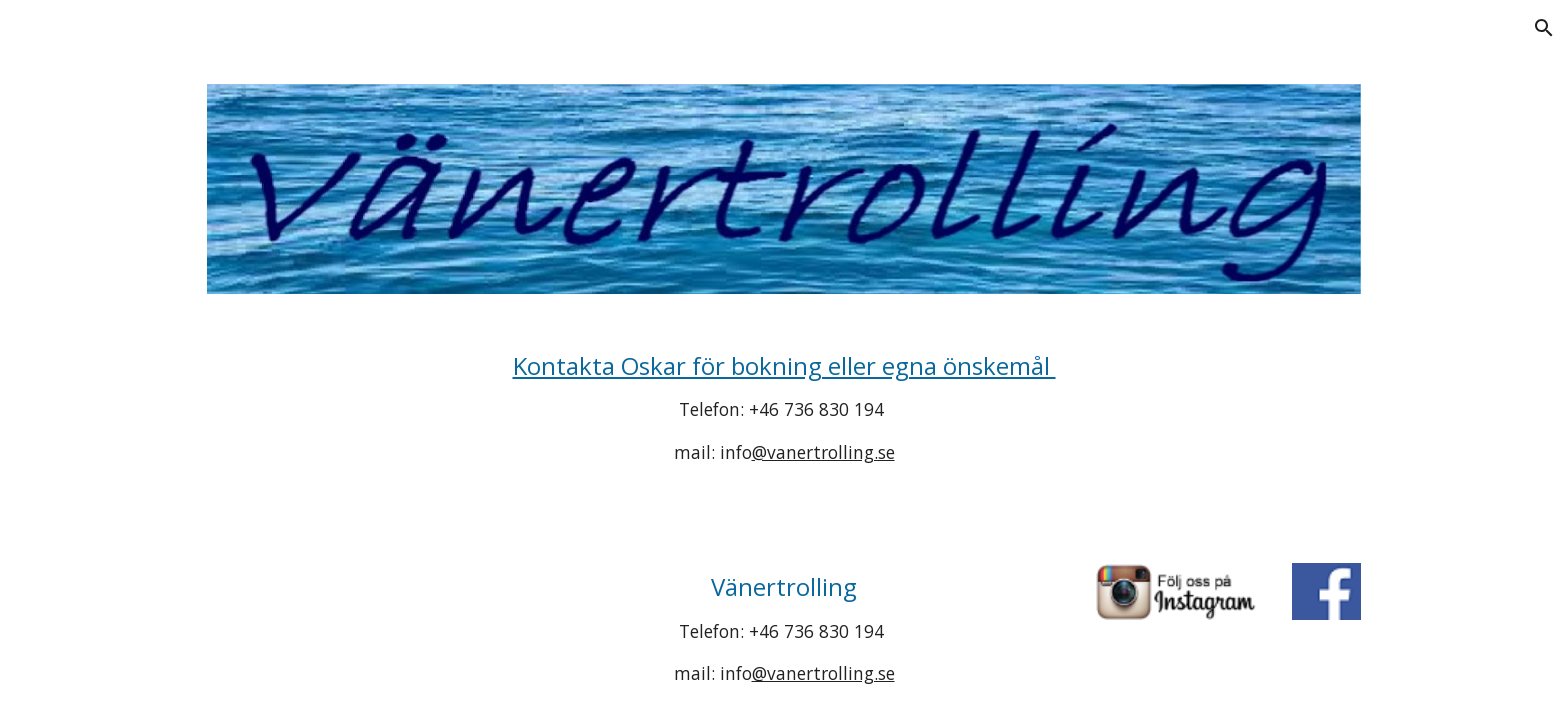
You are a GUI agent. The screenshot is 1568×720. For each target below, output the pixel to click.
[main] (784, 408)
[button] (1544, 28)
